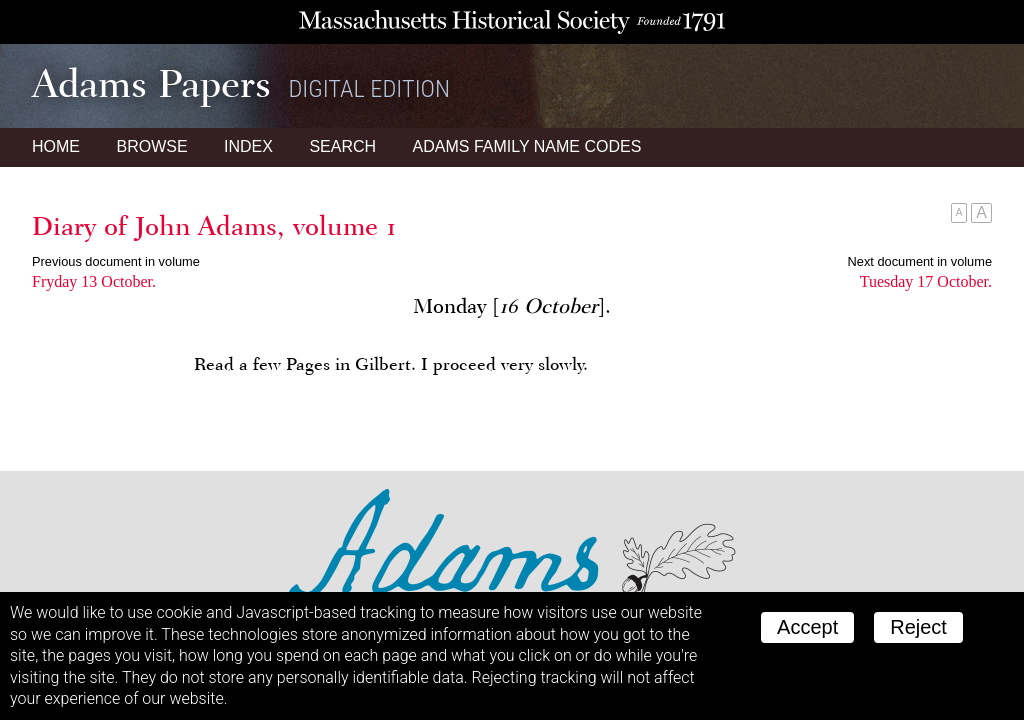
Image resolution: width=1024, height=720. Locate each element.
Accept (807, 627)
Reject (918, 627)
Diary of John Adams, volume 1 (214, 226)
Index (248, 146)
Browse (151, 146)
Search (342, 146)
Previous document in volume (116, 261)
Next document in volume (920, 261)
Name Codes (527, 146)
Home (56, 146)
